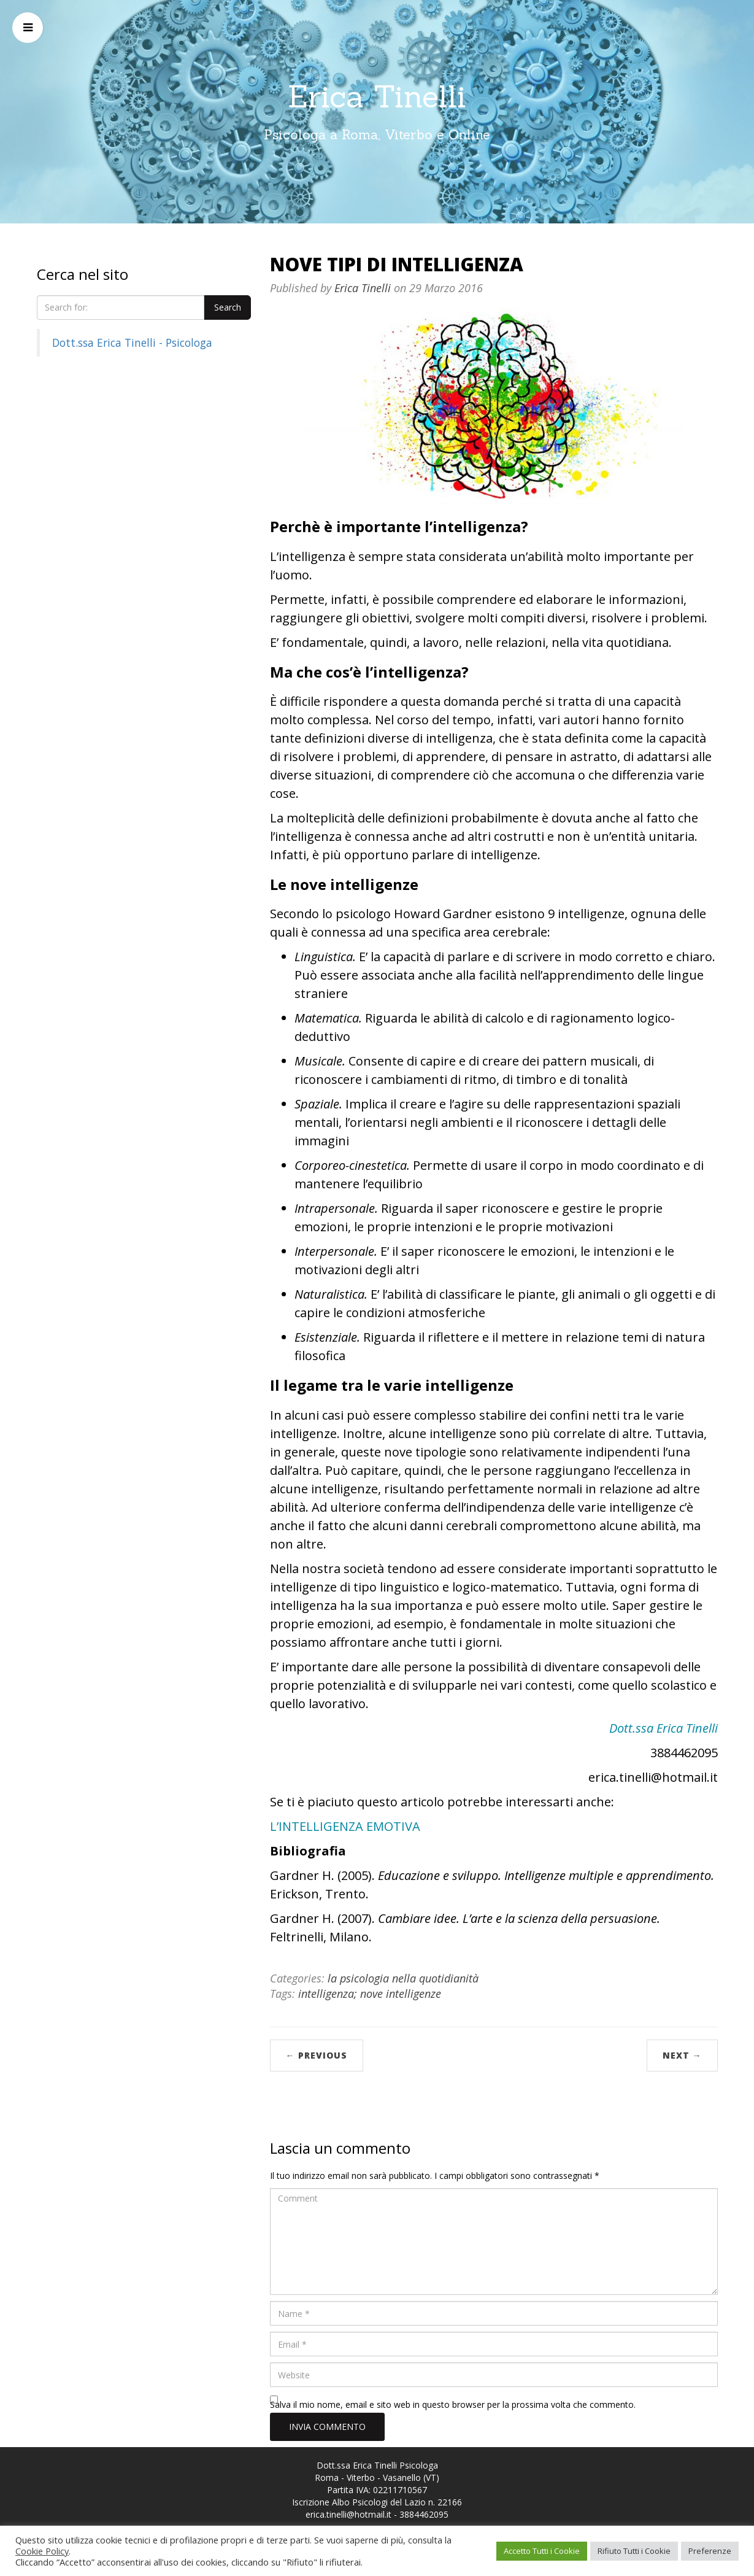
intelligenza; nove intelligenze (369, 1993)
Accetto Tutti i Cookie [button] (542, 2550)
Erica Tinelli (377, 96)
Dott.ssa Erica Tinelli (663, 1728)
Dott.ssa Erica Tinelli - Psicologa (132, 342)
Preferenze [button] (709, 2550)
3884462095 (423, 2514)
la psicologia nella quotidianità (403, 1978)
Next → (682, 2055)
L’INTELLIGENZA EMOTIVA (345, 1826)
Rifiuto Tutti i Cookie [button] (634, 2550)
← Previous (316, 2055)
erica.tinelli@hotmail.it (348, 2514)
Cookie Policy (42, 2551)
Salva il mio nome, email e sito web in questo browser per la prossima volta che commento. (453, 2404)
